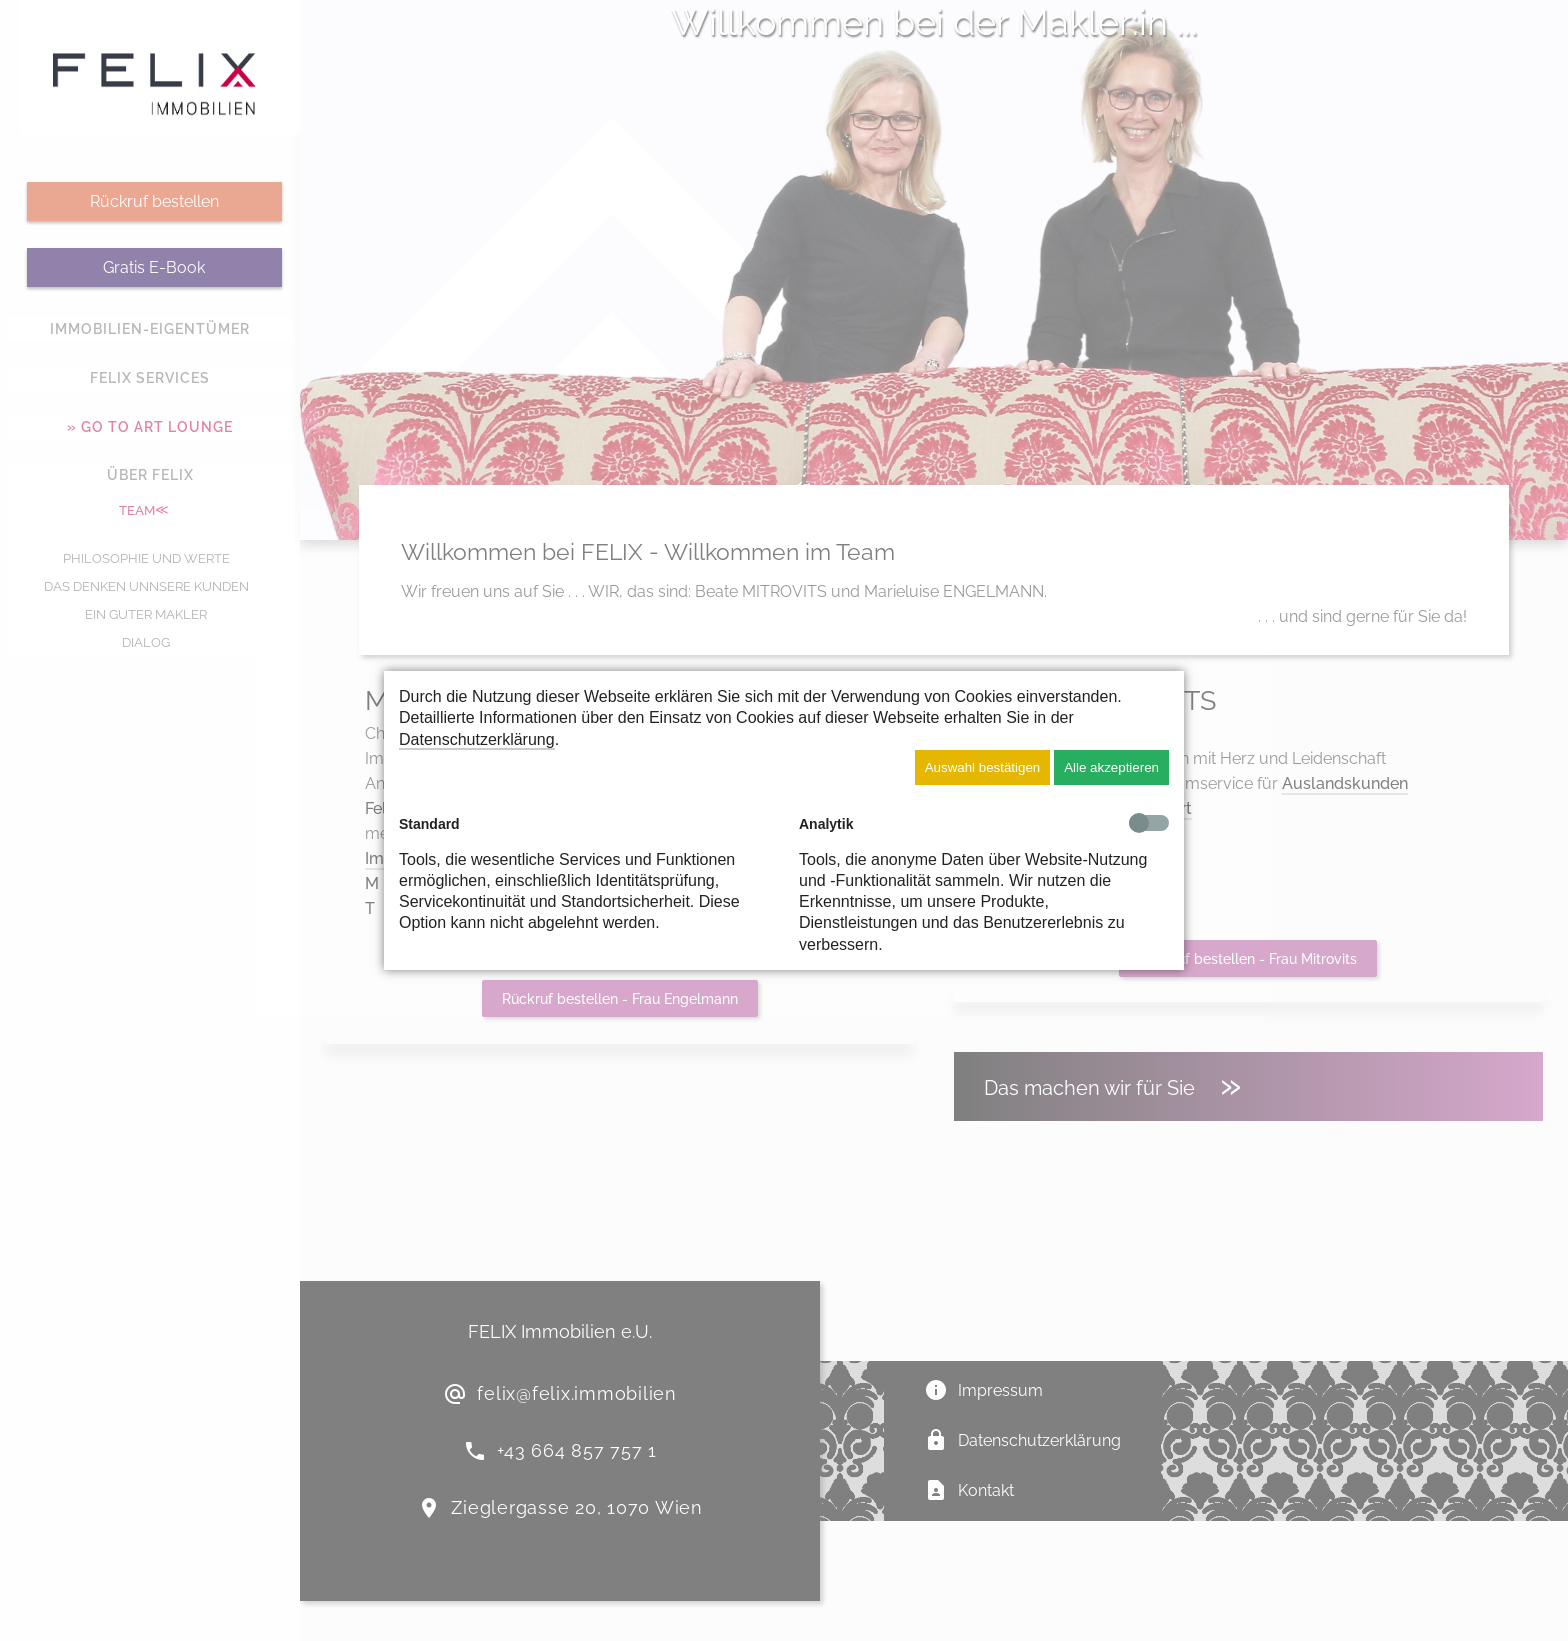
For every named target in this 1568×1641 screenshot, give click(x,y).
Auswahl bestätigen (983, 767)
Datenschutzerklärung (477, 739)
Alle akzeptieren (1111, 767)
